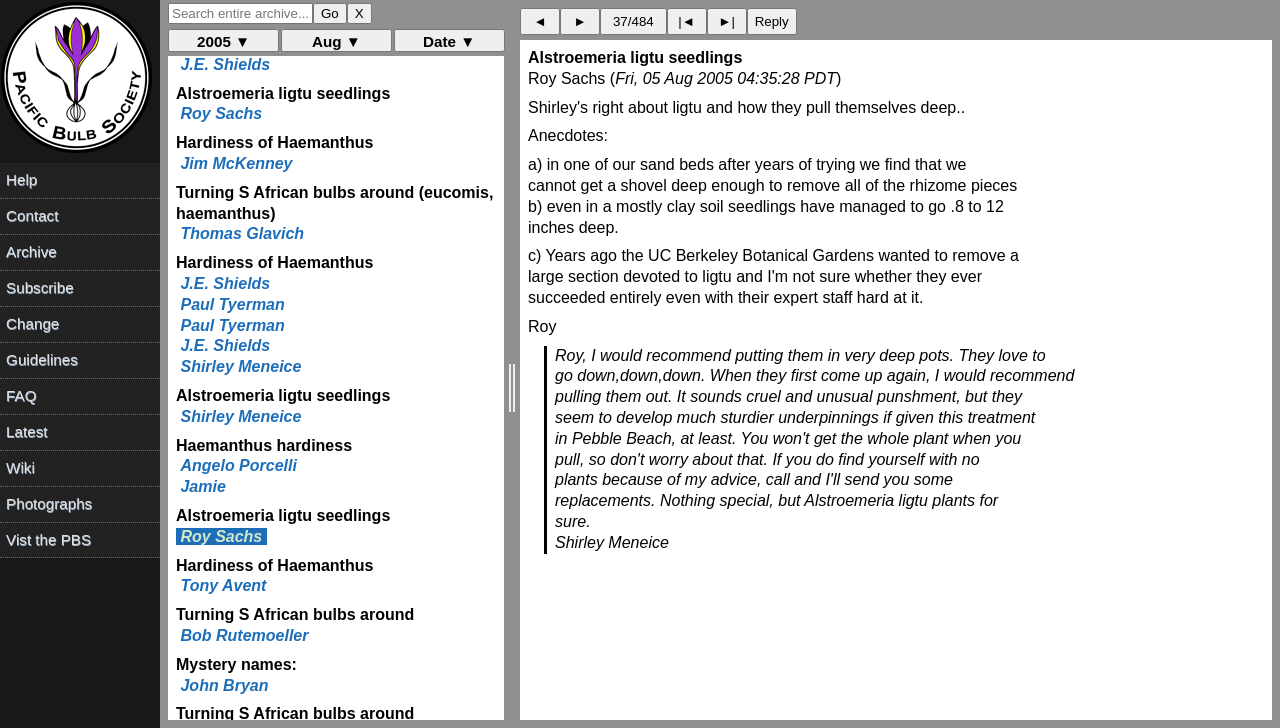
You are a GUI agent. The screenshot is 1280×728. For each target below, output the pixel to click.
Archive (31, 251)
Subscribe (40, 287)
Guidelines (42, 359)
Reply (772, 21)
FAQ (21, 395)
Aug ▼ (336, 41)
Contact (32, 215)
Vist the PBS (48, 539)
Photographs (49, 503)
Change (32, 323)
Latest (26, 431)
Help (21, 179)
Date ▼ (449, 41)
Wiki (20, 467)
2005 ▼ (223, 41)
